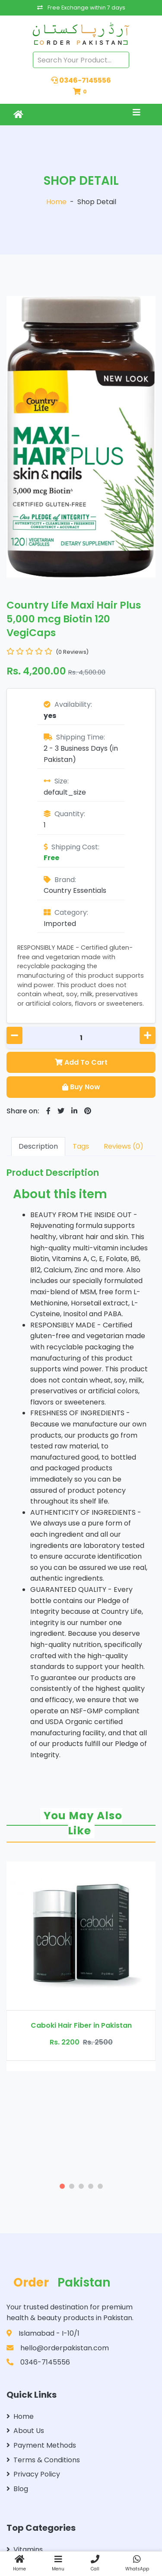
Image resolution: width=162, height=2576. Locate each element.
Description (38, 1146)
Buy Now (81, 1087)
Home (56, 202)
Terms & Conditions (43, 2460)
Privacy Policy (33, 2474)
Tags (81, 1146)
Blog (17, 2489)
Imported (60, 924)
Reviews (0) (123, 1146)
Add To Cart (81, 1062)
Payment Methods (41, 2445)
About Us (25, 2431)
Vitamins (24, 2549)
